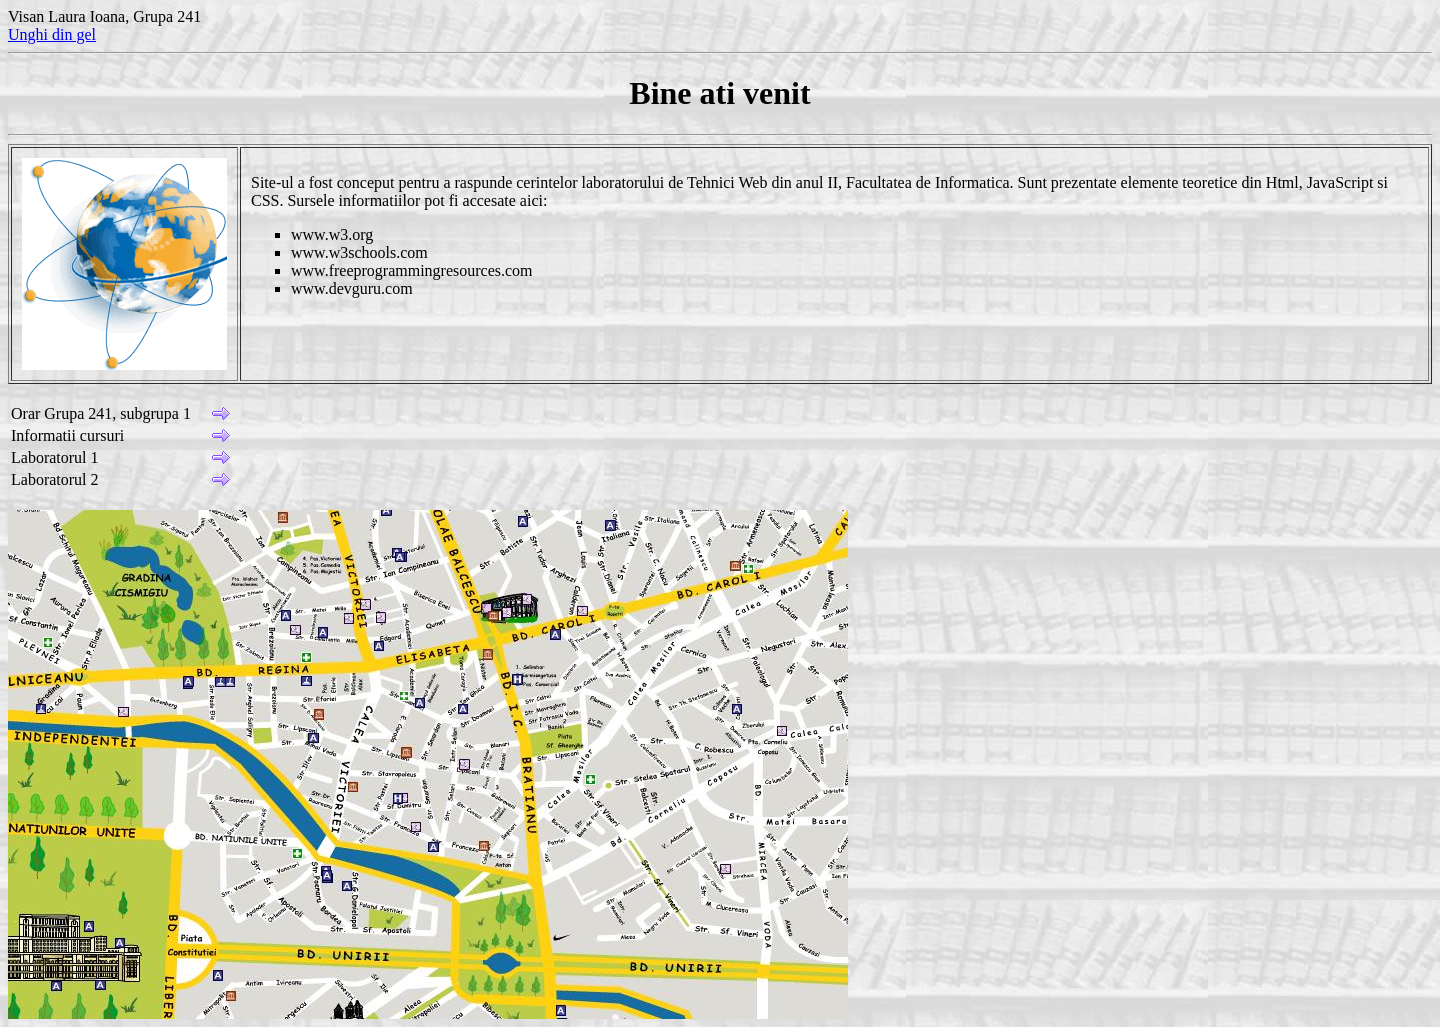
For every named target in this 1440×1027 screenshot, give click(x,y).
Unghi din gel (52, 34)
